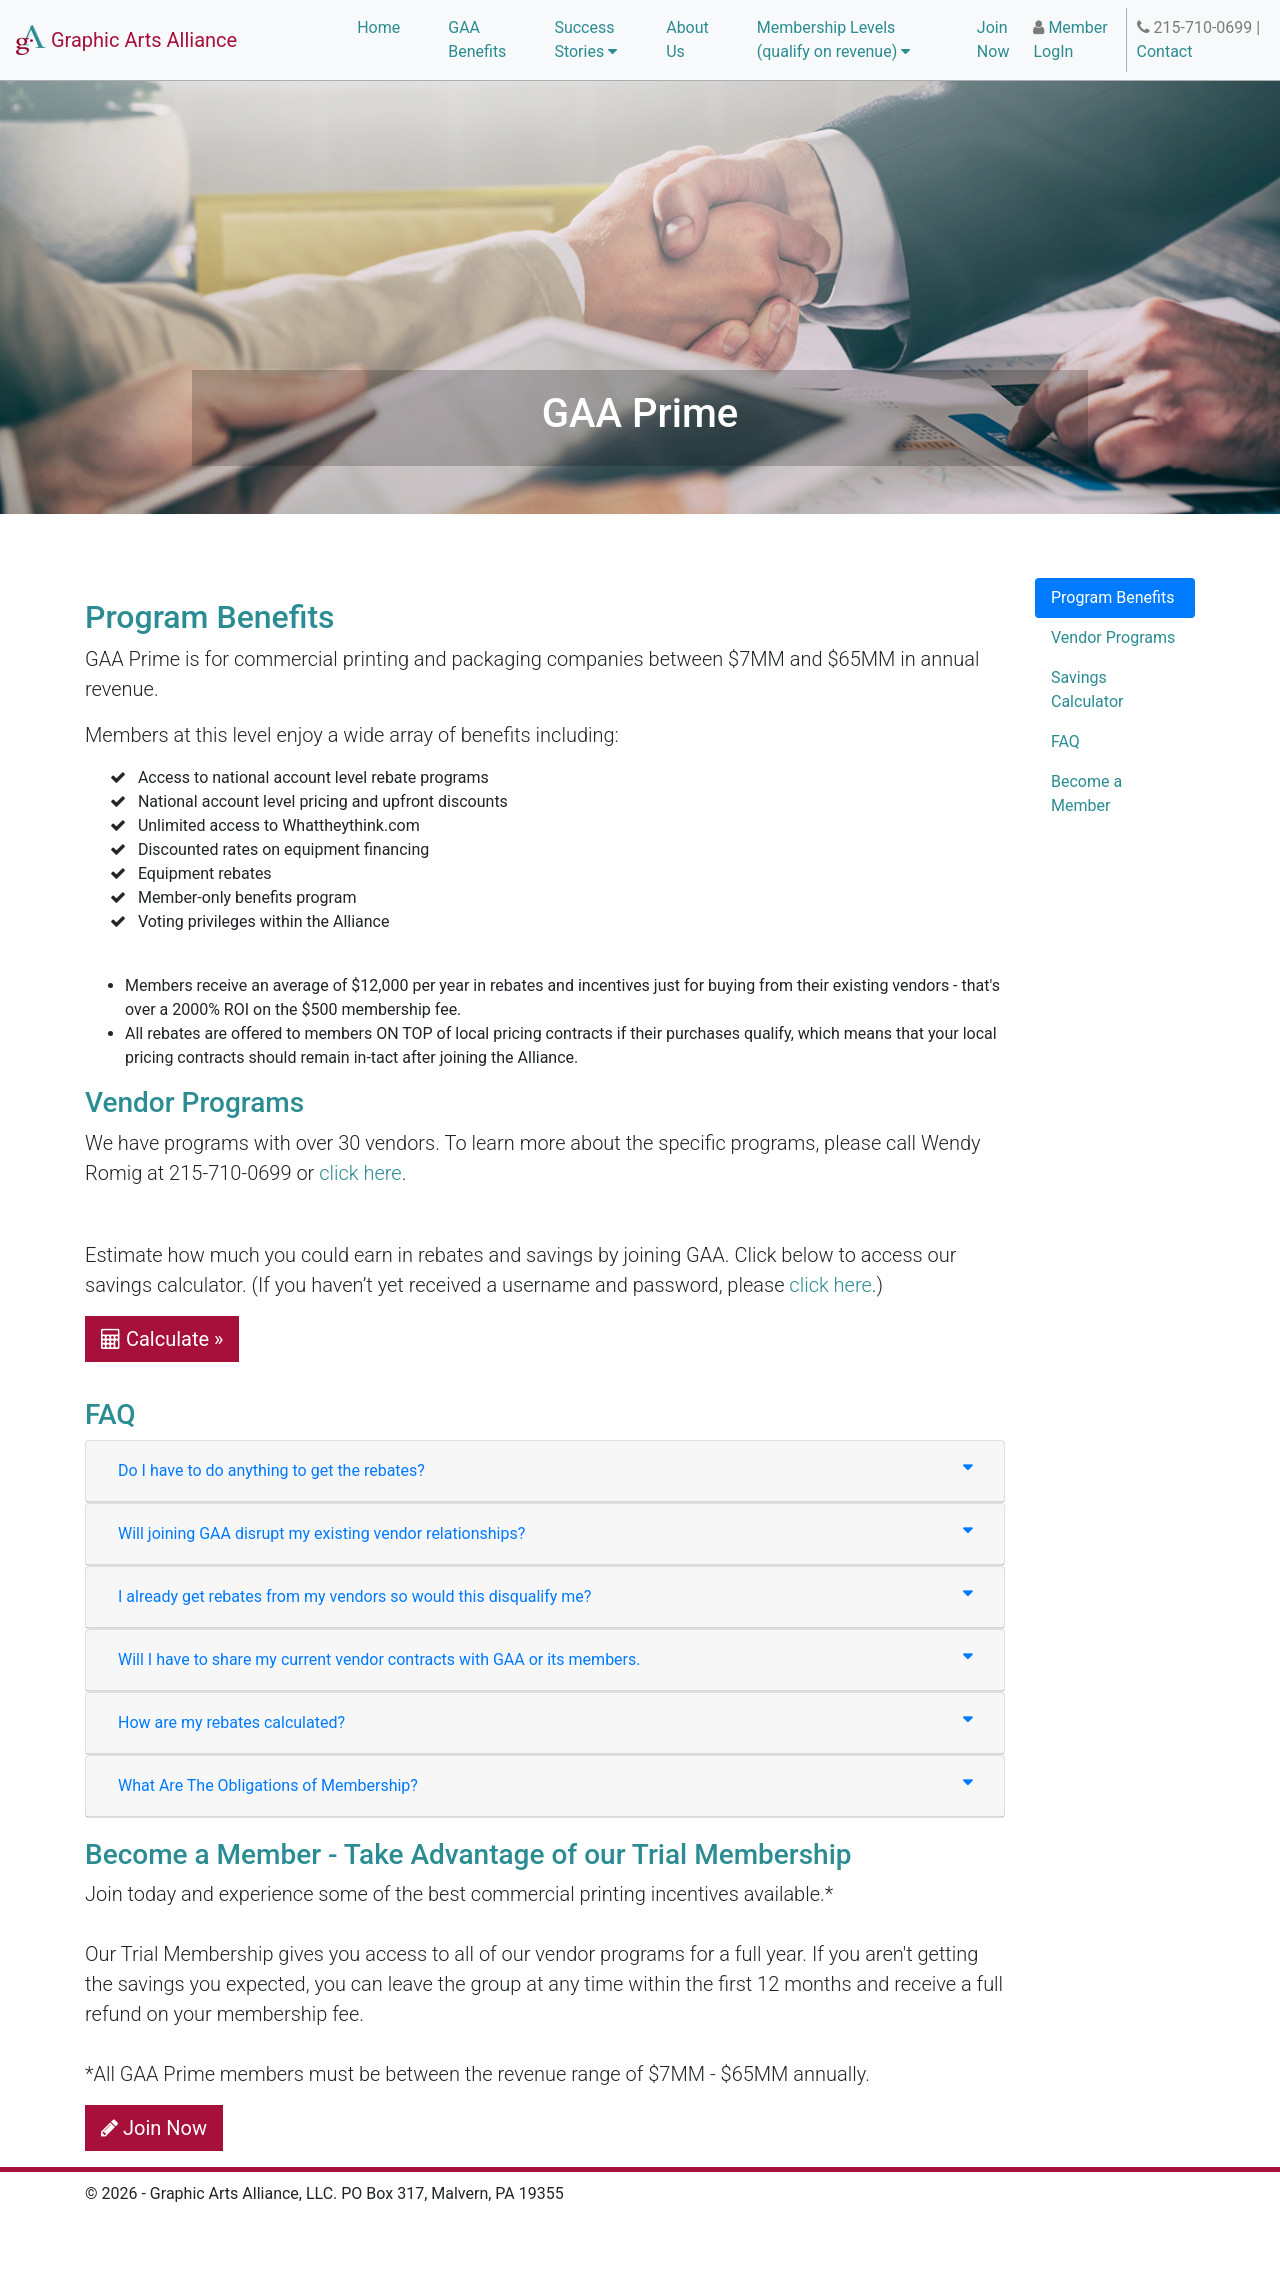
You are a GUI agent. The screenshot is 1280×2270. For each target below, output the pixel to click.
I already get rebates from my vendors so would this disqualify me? (545, 1595)
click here (360, 1173)
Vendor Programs (1113, 637)
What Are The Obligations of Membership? (545, 1784)
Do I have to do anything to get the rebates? (545, 1469)
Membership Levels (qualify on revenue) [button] (833, 39)
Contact (1165, 51)
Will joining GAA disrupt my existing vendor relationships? (545, 1532)
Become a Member (1086, 793)
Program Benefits (1112, 597)
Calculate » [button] (162, 1339)
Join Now (993, 39)
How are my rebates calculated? (545, 1721)
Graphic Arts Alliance (126, 40)
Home (378, 27)
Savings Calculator (1087, 689)
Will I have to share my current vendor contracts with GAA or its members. (545, 1658)
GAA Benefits (477, 39)
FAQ (1065, 741)
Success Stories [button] (585, 39)
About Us (687, 39)
